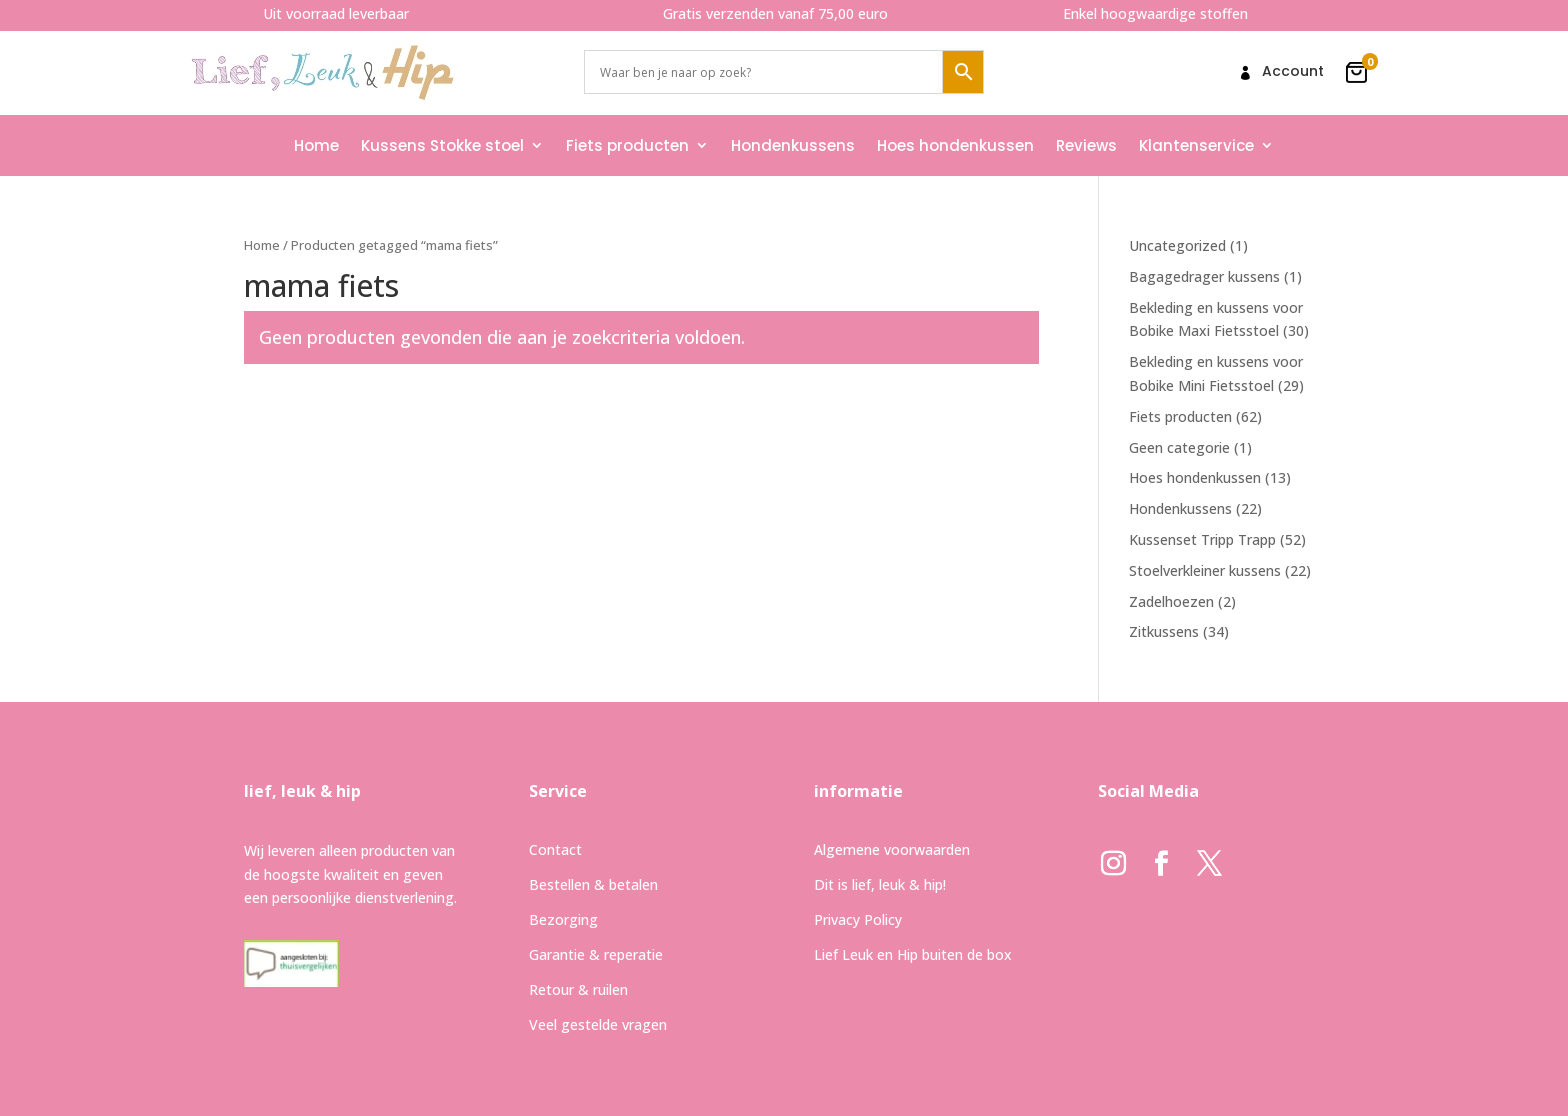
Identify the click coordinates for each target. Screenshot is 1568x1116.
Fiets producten (627, 145)
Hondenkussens (793, 145)
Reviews (1086, 145)
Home (316, 145)
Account (1293, 72)
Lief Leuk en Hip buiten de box (913, 954)
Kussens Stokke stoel (442, 145)
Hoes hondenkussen (955, 145)
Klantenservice (1196, 145)
